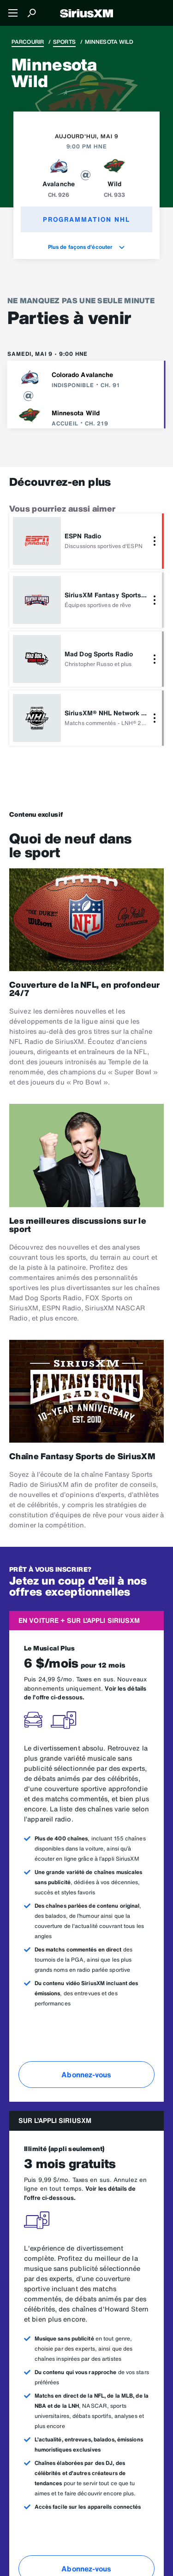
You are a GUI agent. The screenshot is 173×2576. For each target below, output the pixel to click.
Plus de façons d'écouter (86, 247)
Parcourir (28, 42)
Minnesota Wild (76, 413)
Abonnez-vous (86, 2074)
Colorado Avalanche (82, 374)
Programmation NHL (86, 219)
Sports (64, 42)
